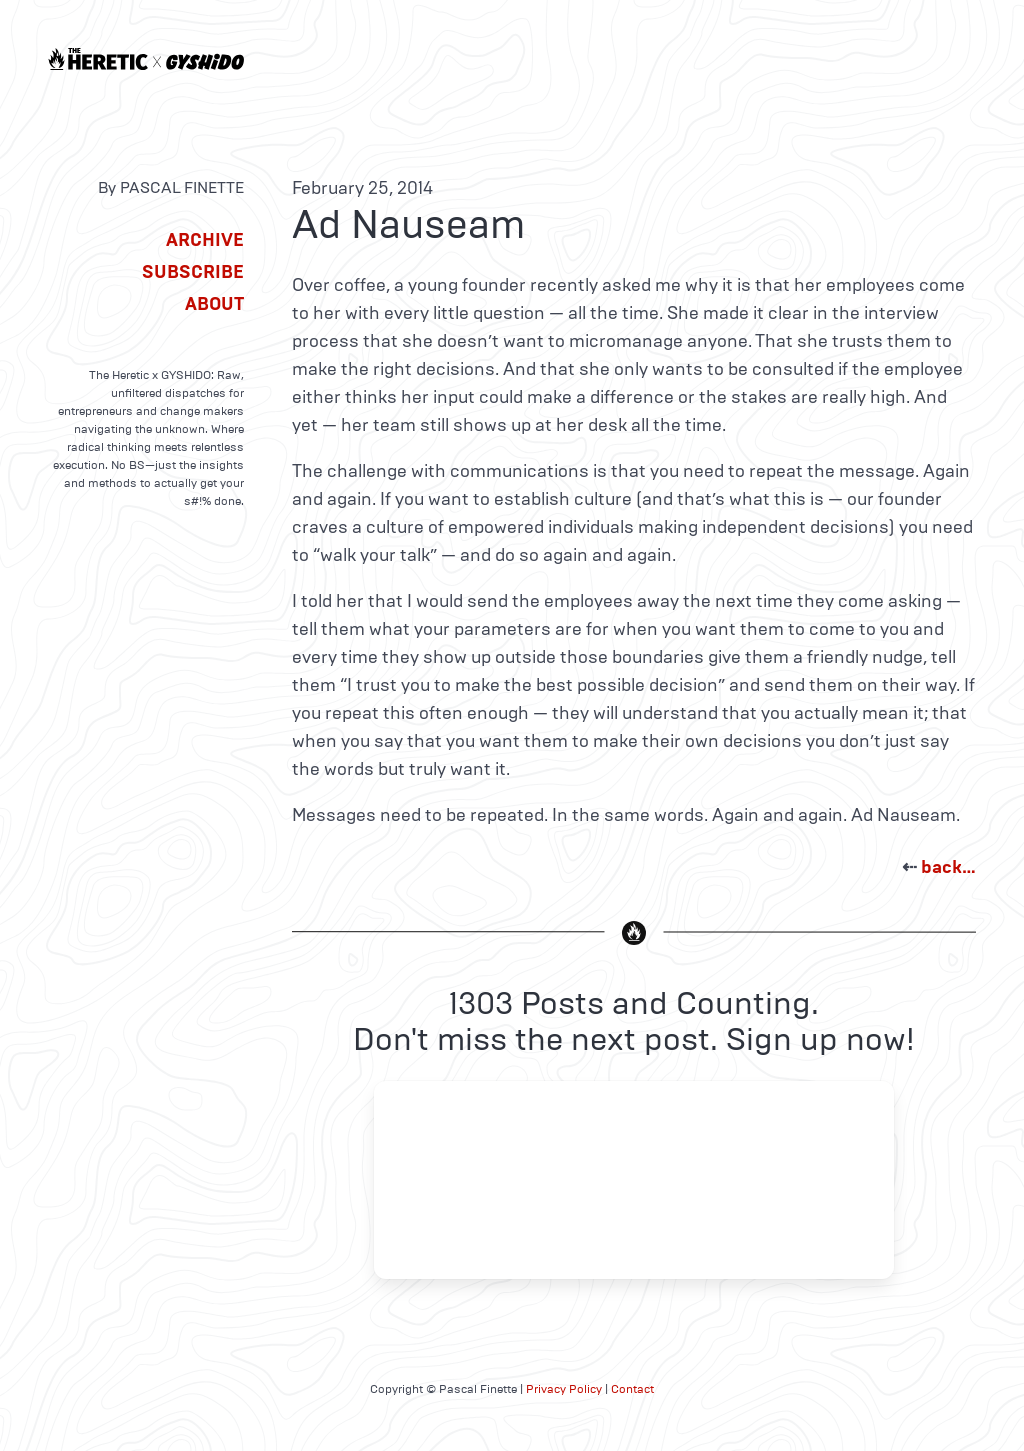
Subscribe (193, 272)
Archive (205, 240)
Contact (632, 1389)
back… (948, 867)
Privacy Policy (564, 1389)
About (214, 304)
